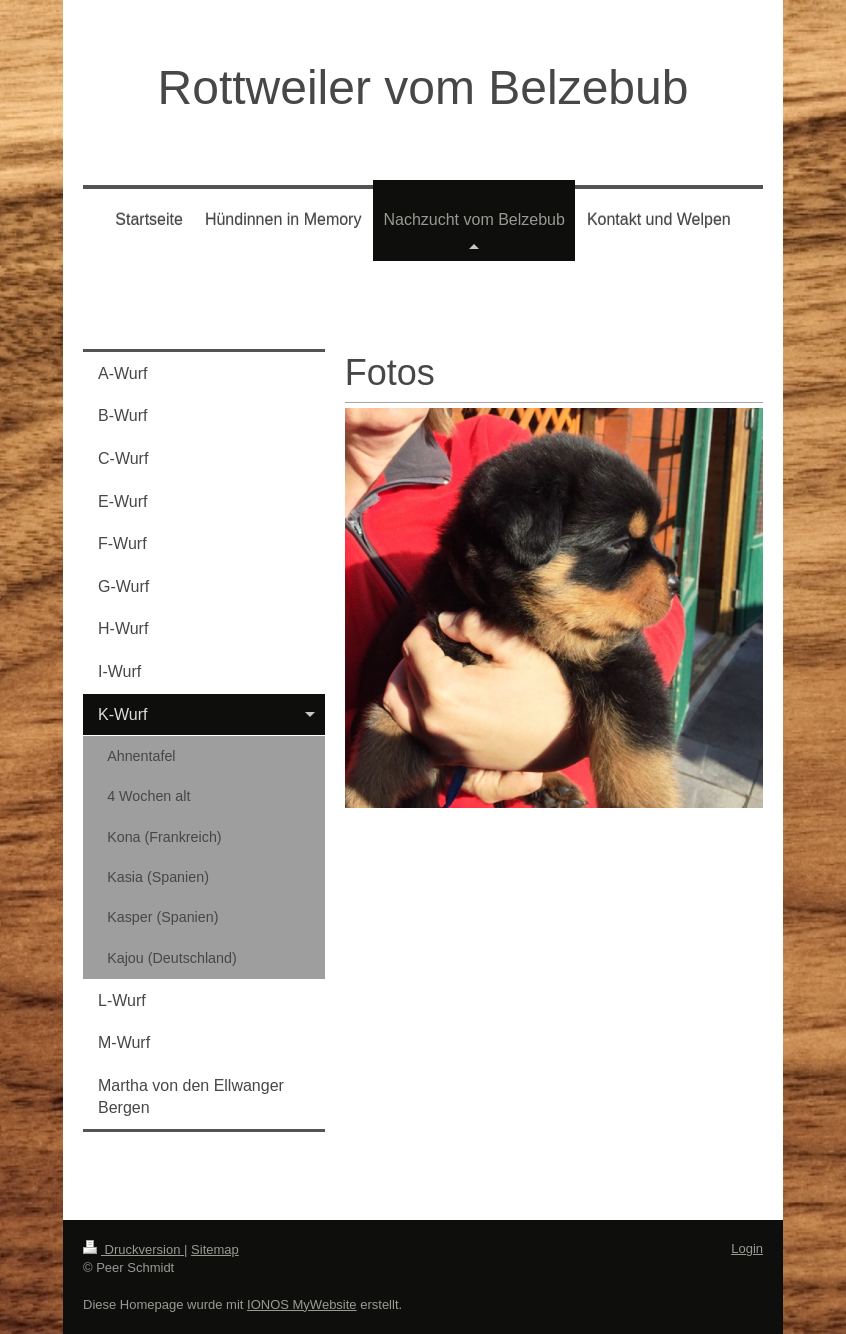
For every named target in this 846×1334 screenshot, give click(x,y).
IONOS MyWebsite (302, 1304)
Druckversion (133, 1249)
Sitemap (215, 1249)
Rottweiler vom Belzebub (423, 87)
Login (747, 1248)
